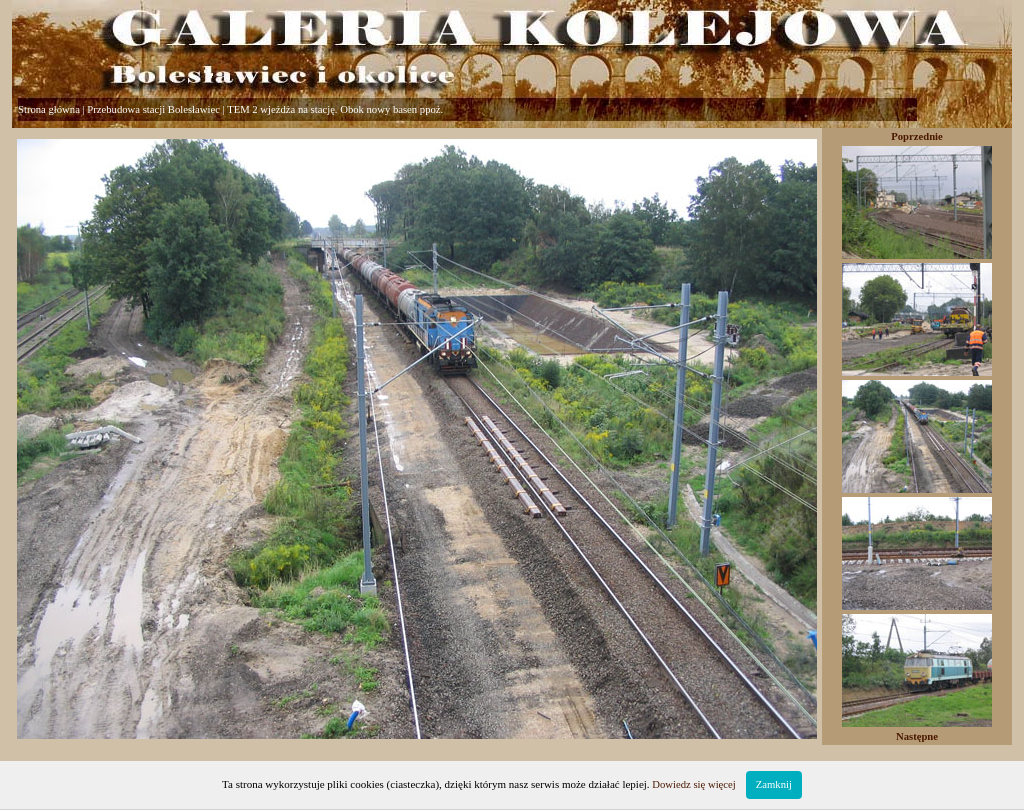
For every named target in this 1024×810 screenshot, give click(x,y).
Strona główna (49, 109)
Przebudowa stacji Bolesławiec (153, 109)
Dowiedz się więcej (693, 784)
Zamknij (774, 784)
